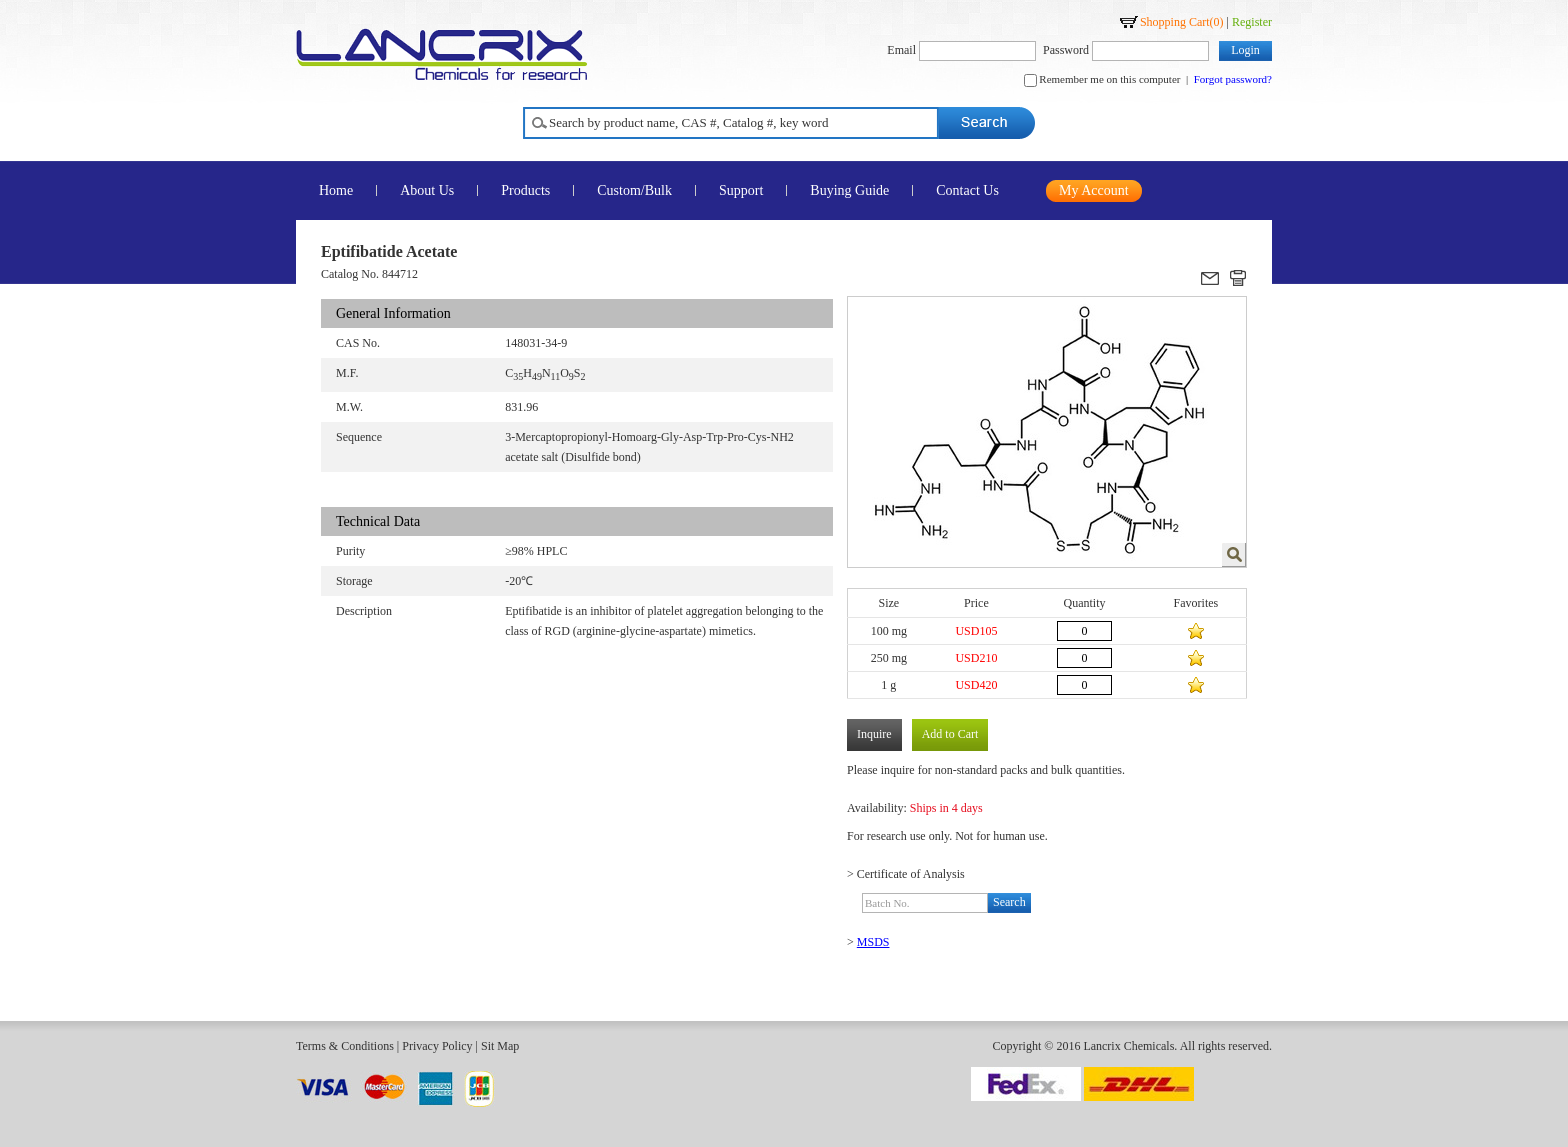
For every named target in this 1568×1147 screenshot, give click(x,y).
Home (336, 190)
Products (525, 190)
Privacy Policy (437, 1046)
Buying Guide (849, 190)
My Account (1094, 190)
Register (1252, 22)
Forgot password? (1233, 79)
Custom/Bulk (634, 190)
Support (741, 190)
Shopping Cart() (1182, 22)
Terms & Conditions (345, 1046)
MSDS (873, 942)
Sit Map (500, 1046)
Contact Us (967, 190)
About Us (427, 190)
